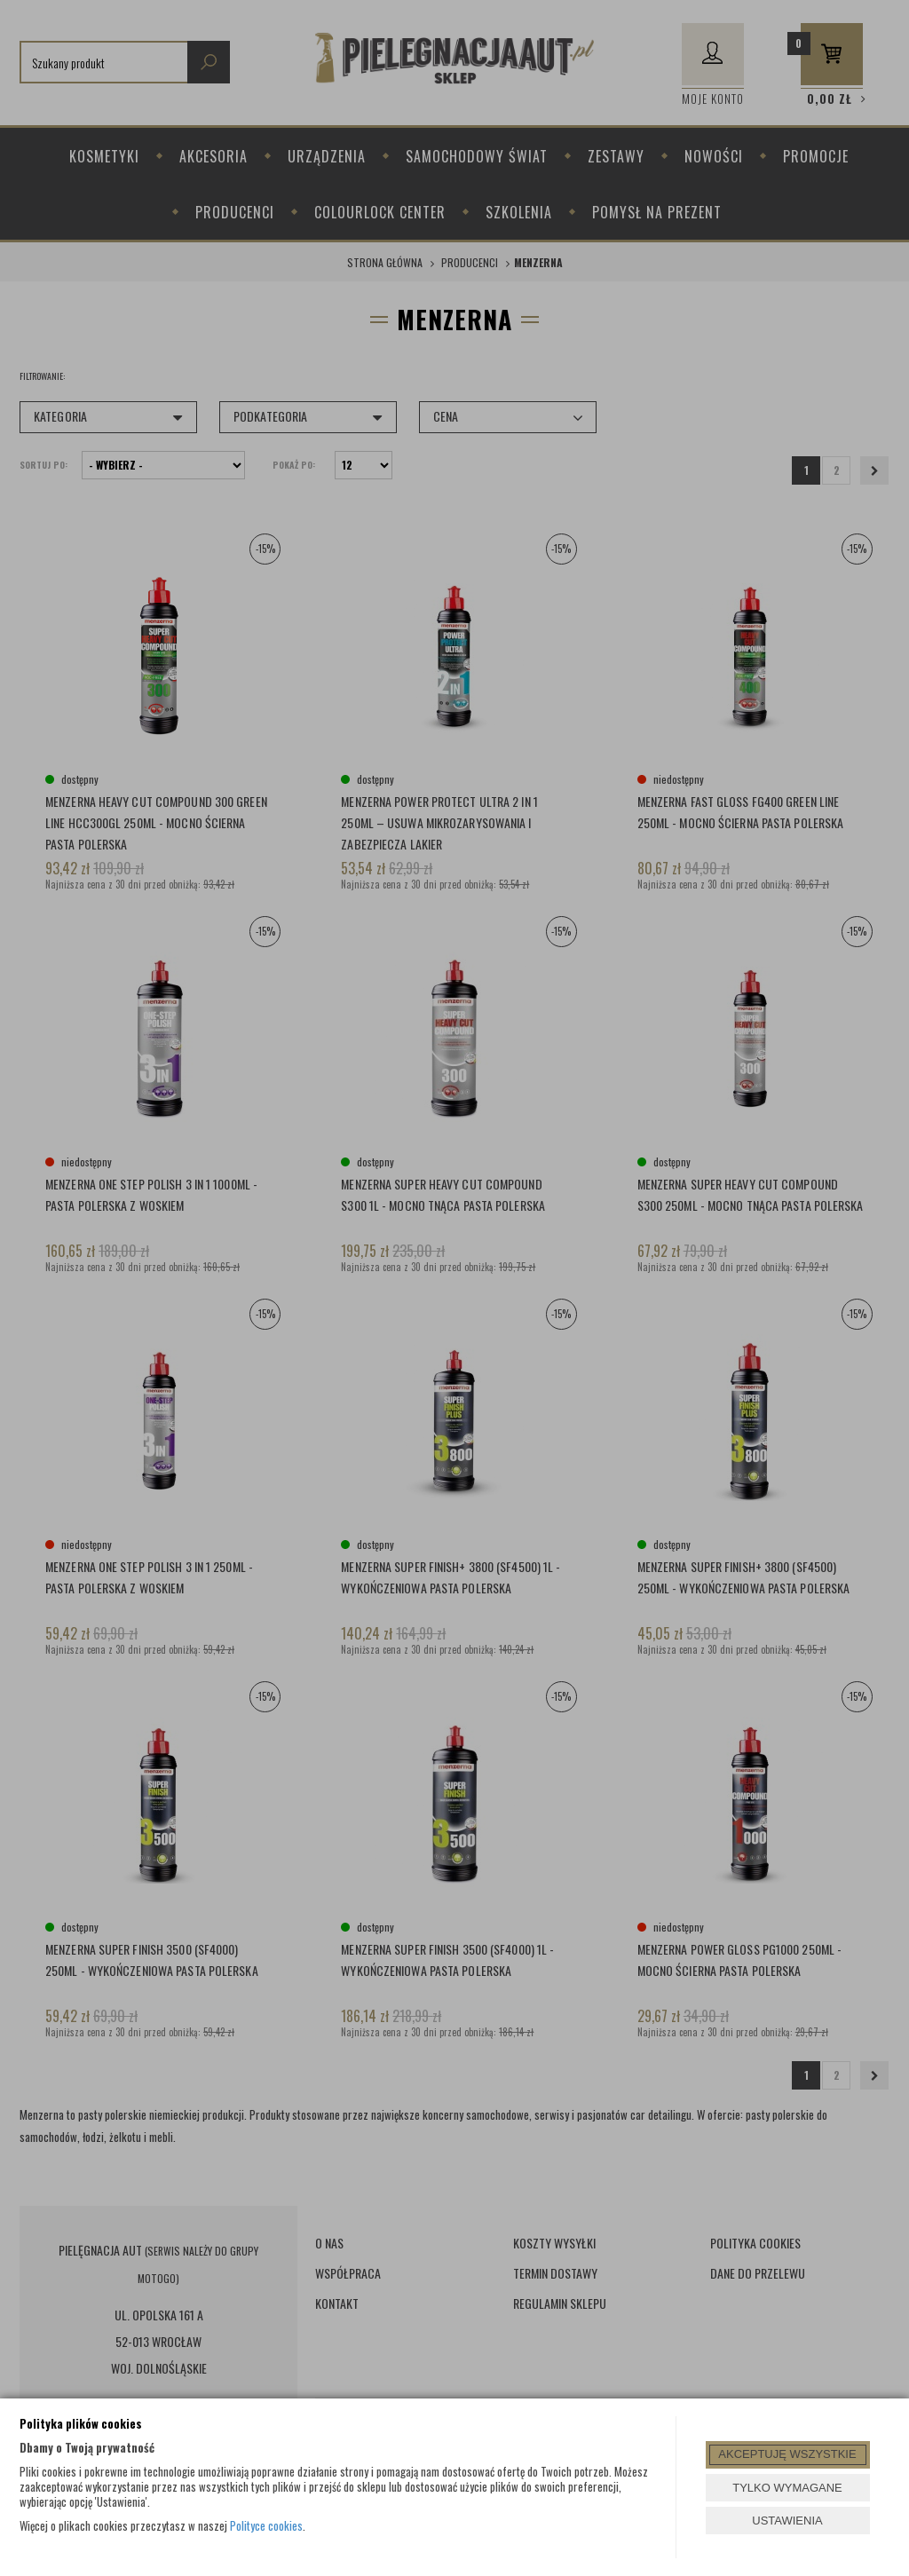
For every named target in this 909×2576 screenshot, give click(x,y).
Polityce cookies (266, 2525)
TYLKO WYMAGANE (787, 2487)
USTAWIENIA (787, 2520)
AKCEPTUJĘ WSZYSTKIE (787, 2454)
